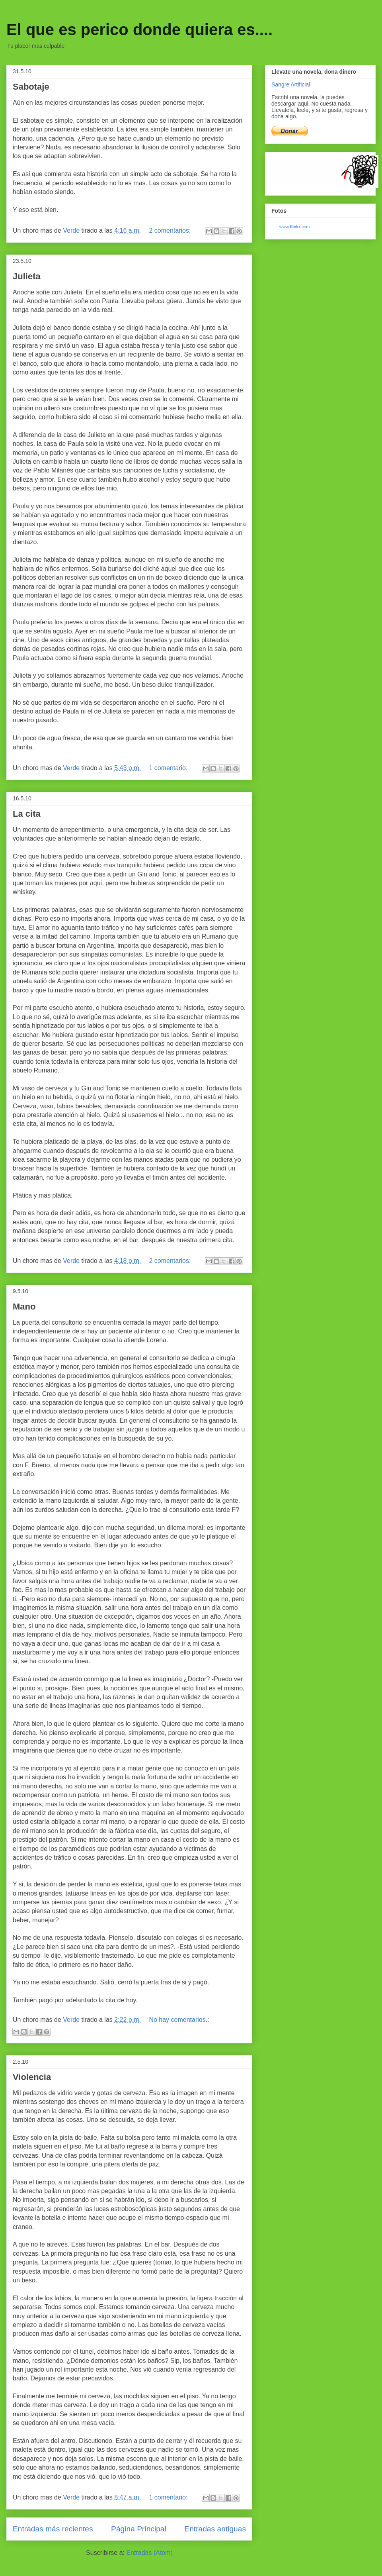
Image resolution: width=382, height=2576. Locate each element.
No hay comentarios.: (179, 2019)
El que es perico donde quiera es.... (139, 29)
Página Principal (138, 2529)
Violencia (32, 2077)
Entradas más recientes (53, 2529)
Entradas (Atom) (149, 2552)
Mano (24, 1307)
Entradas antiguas (215, 2529)
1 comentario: (169, 768)
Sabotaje (31, 87)
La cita (27, 814)
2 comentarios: (170, 230)
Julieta (27, 276)
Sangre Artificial (290, 84)
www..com (294, 226)
